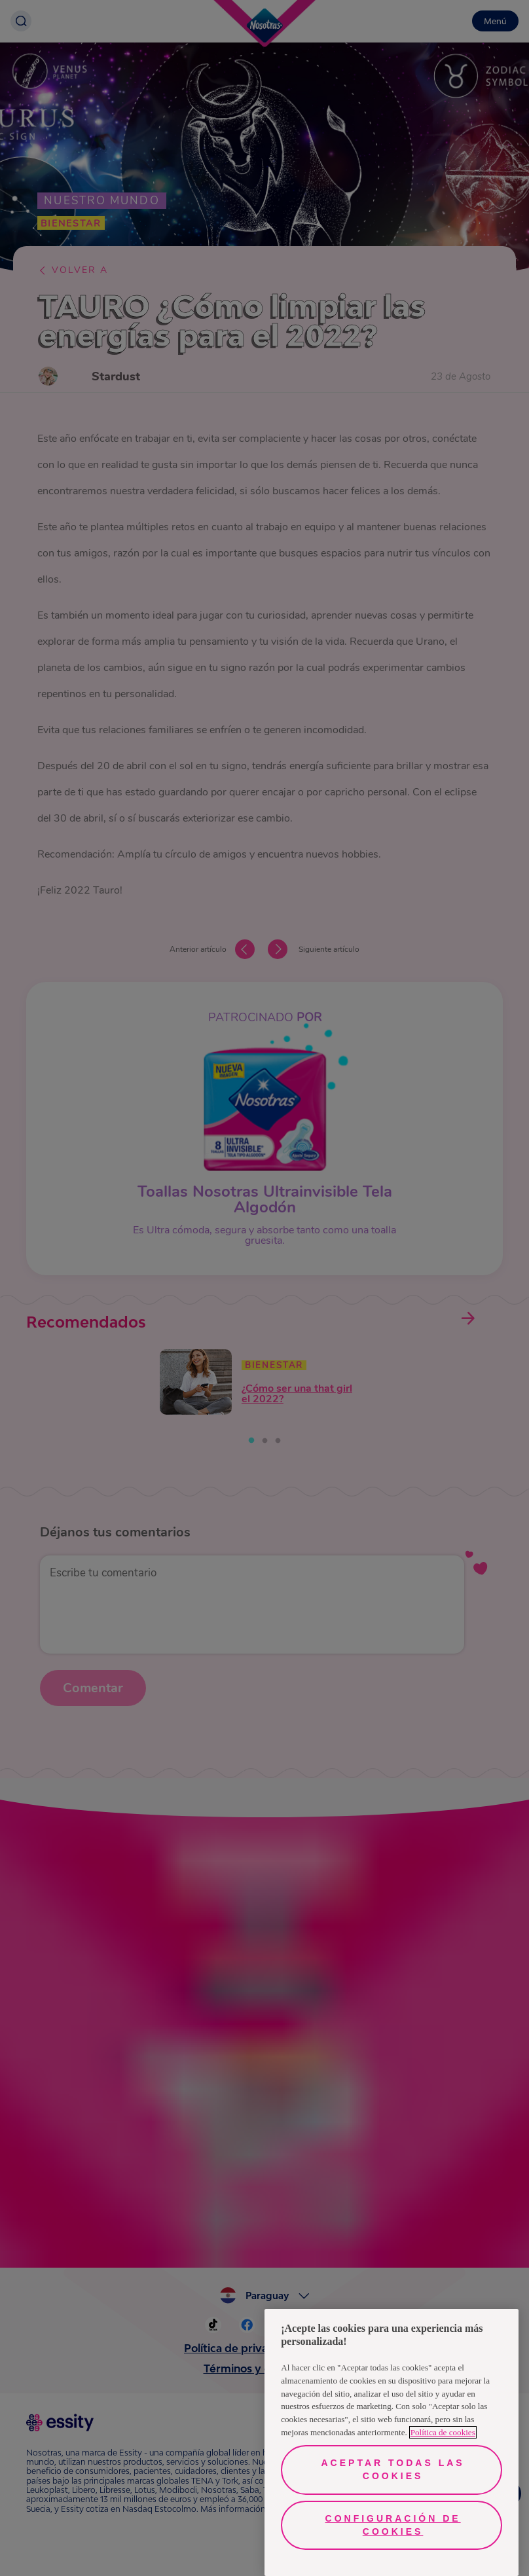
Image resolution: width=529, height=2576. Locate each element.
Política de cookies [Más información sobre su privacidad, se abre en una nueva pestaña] (442, 2432)
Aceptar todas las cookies (393, 2469)
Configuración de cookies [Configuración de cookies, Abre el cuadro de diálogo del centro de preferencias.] (393, 2525)
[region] (391, 2442)
